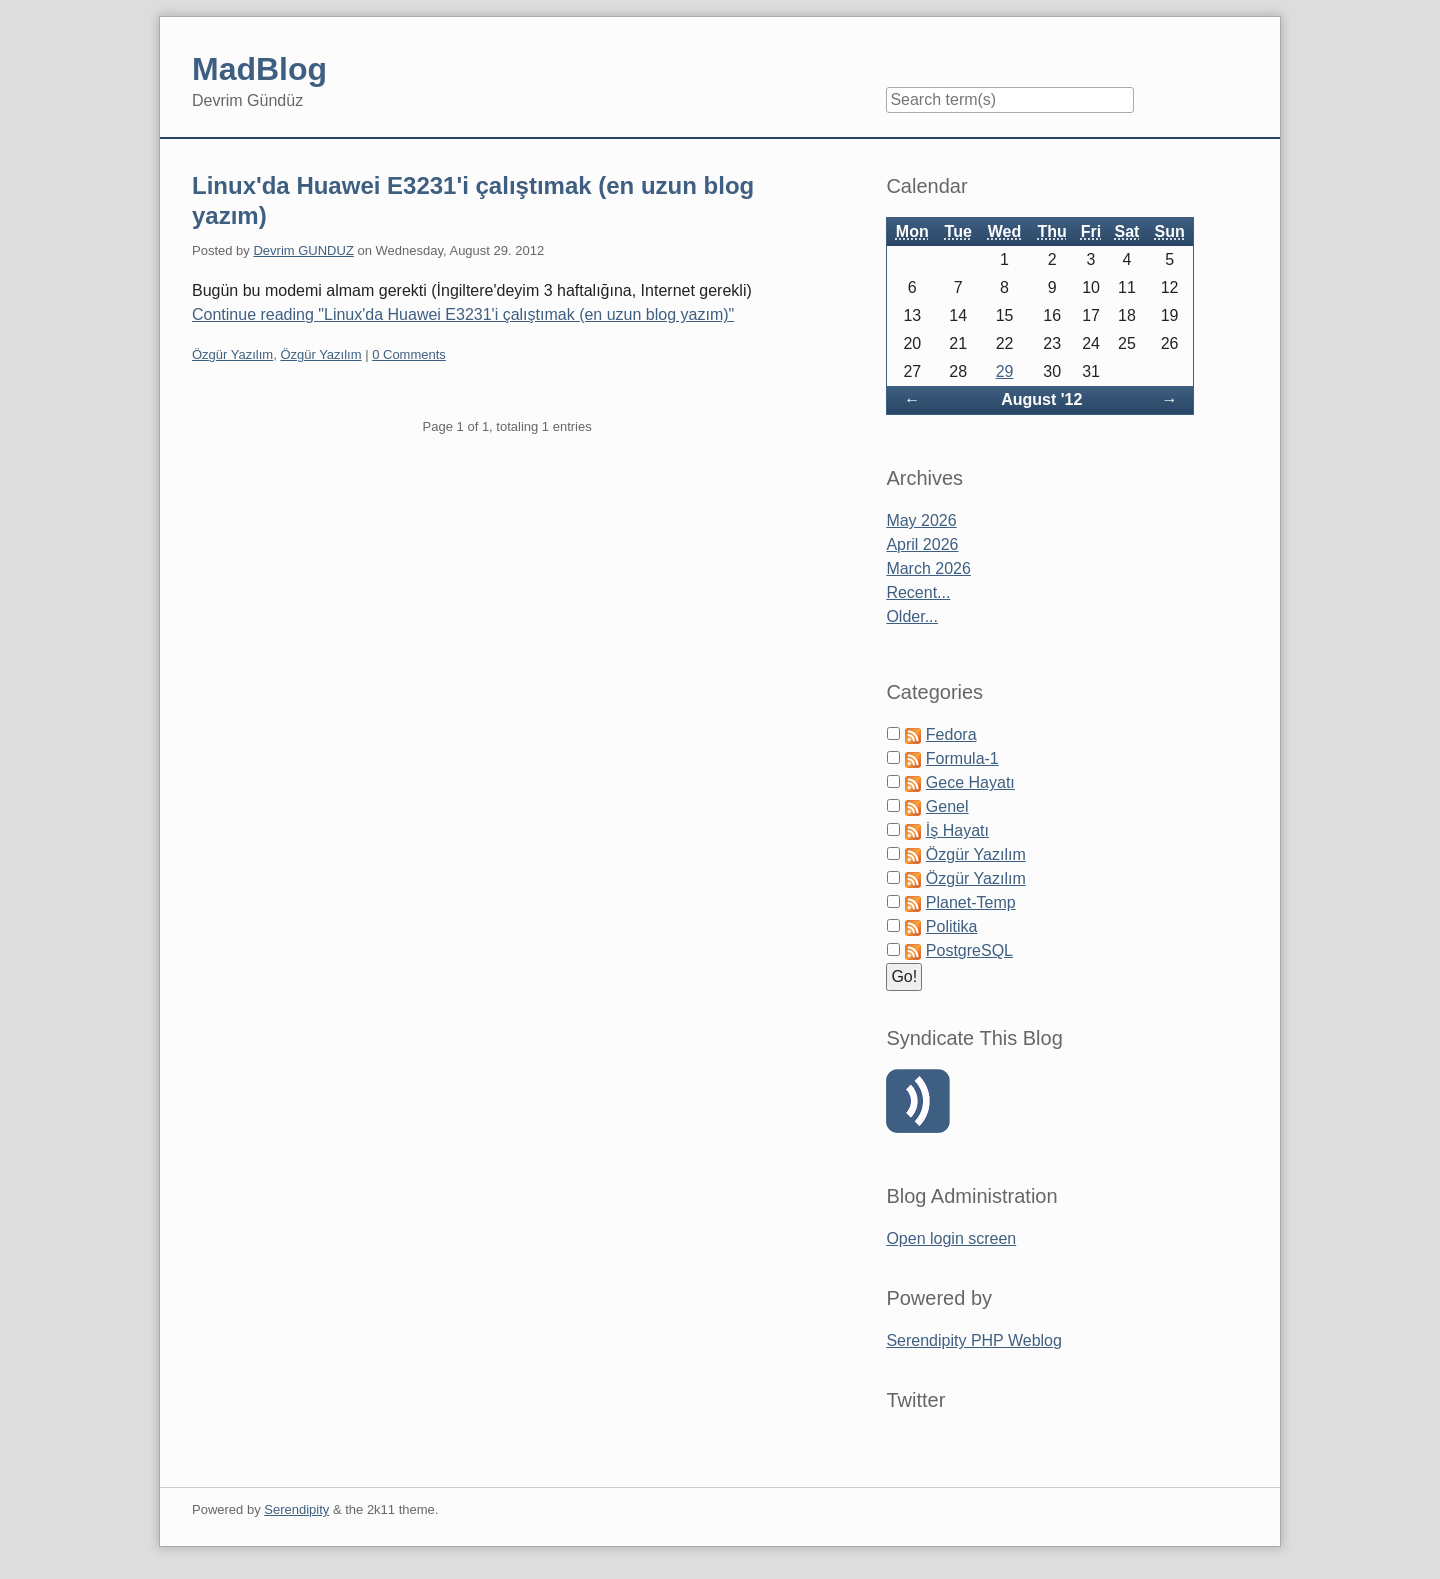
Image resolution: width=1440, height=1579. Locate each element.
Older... (912, 616)
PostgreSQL (969, 950)
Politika (952, 926)
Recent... (918, 592)
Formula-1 (962, 758)
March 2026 (928, 568)
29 (1005, 371)
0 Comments (409, 354)
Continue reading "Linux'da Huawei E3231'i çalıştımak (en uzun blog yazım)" (463, 314)
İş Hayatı (957, 830)
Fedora (951, 734)
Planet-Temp (971, 902)
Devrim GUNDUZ (303, 250)
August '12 (1041, 399)
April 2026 (922, 544)
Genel (947, 806)
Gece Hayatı (970, 782)
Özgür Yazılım (232, 354)
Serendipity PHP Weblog (974, 1340)
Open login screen (951, 1238)
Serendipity (296, 1509)
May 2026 (921, 520)
